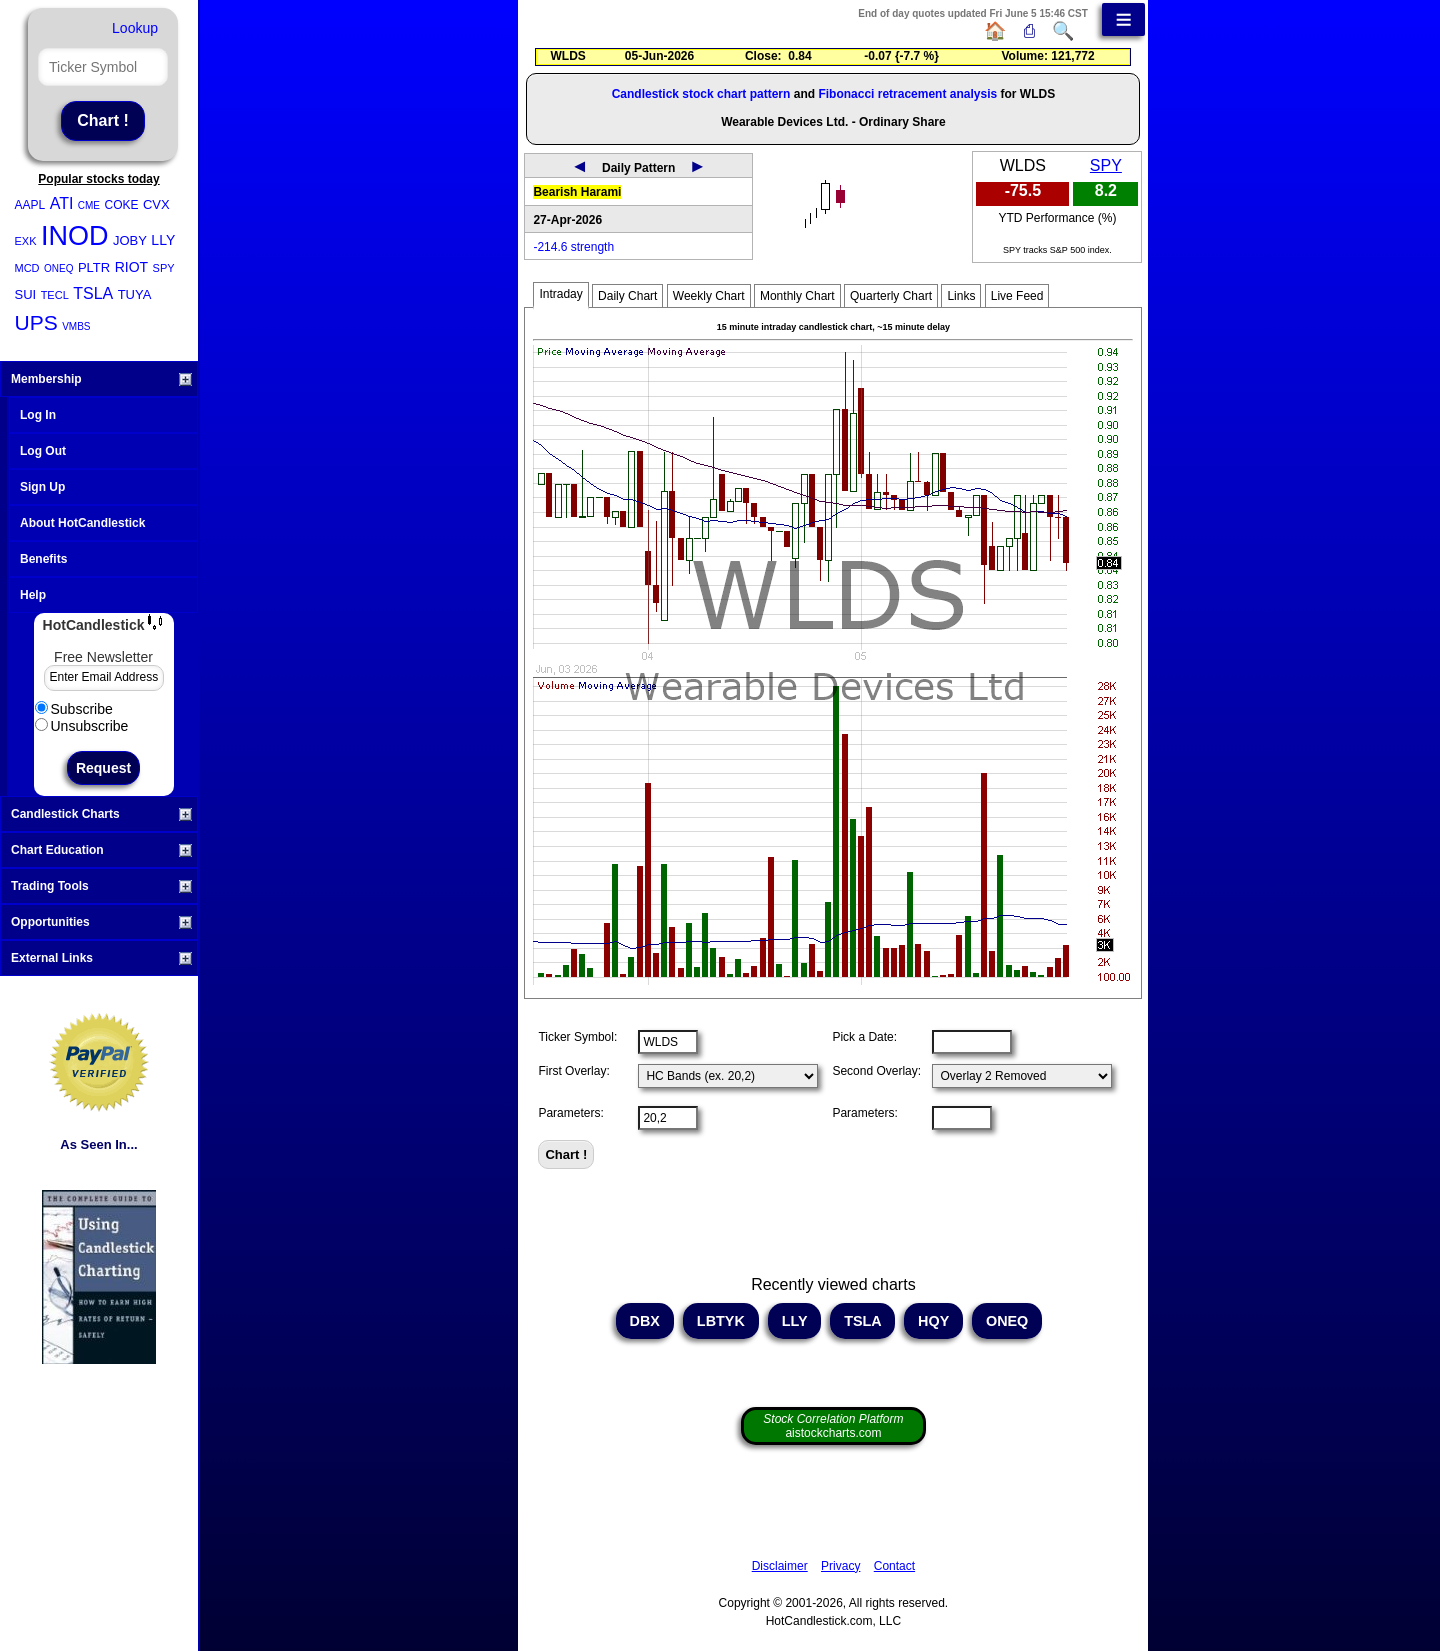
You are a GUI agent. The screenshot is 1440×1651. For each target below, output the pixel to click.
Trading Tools (101, 886)
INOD (75, 236)
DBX (645, 1321)
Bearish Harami (577, 192)
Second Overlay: (876, 1071)
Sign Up (42, 487)
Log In (38, 415)
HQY (933, 1321)
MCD (27, 268)
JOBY (130, 240)
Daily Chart (627, 296)
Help (33, 595)
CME (89, 205)
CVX (156, 204)
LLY (163, 240)
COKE (121, 205)
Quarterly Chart (891, 296)
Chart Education (101, 850)
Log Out (43, 451)
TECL (55, 295)
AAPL (30, 205)
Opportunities (101, 922)
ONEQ (58, 268)
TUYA (135, 294)
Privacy (840, 1566)
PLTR (94, 267)
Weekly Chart (709, 296)
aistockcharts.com (833, 1426)
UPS (36, 322)
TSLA (93, 293)
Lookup (135, 28)
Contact (894, 1566)
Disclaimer (780, 1566)
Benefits (43, 559)
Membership (101, 379)
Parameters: (570, 1113)
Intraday (560, 294)
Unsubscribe (82, 726)
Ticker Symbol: (577, 1037)
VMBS (76, 326)
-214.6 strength (573, 247)
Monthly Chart (797, 296)
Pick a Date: (864, 1037)
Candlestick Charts (101, 814)
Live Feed (1017, 296)
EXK (26, 241)
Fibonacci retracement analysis (907, 94)
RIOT (131, 267)
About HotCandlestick (82, 523)
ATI (62, 203)
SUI (26, 294)
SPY (164, 268)
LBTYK (721, 1321)
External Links (101, 958)
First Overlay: (573, 1071)
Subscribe (74, 709)
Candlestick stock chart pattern (701, 94)
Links (961, 296)
